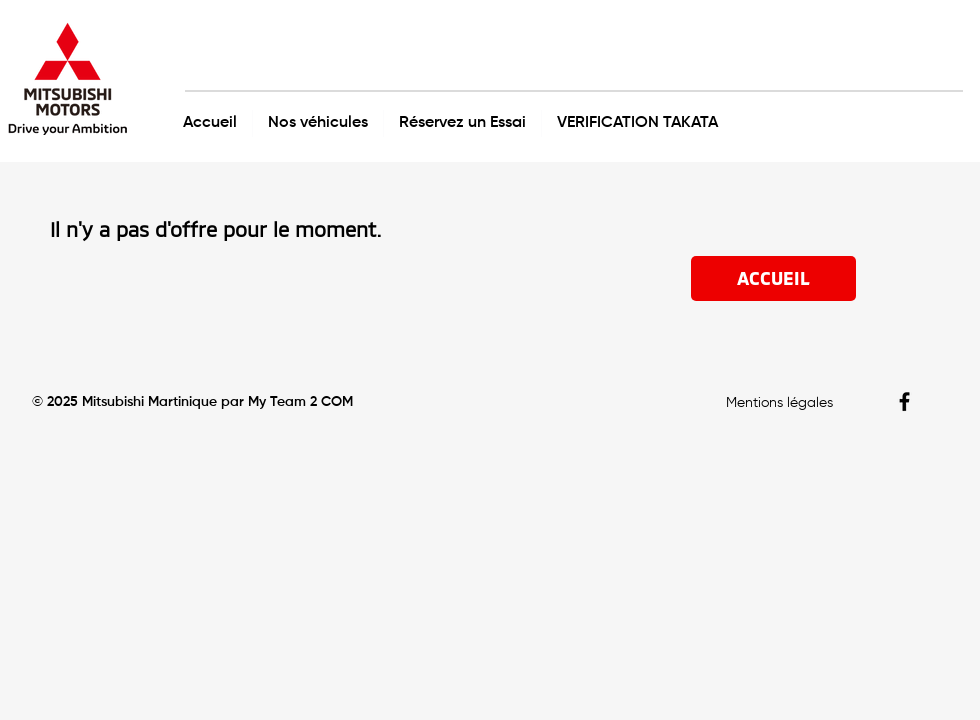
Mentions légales (779, 403)
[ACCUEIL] (773, 278)
